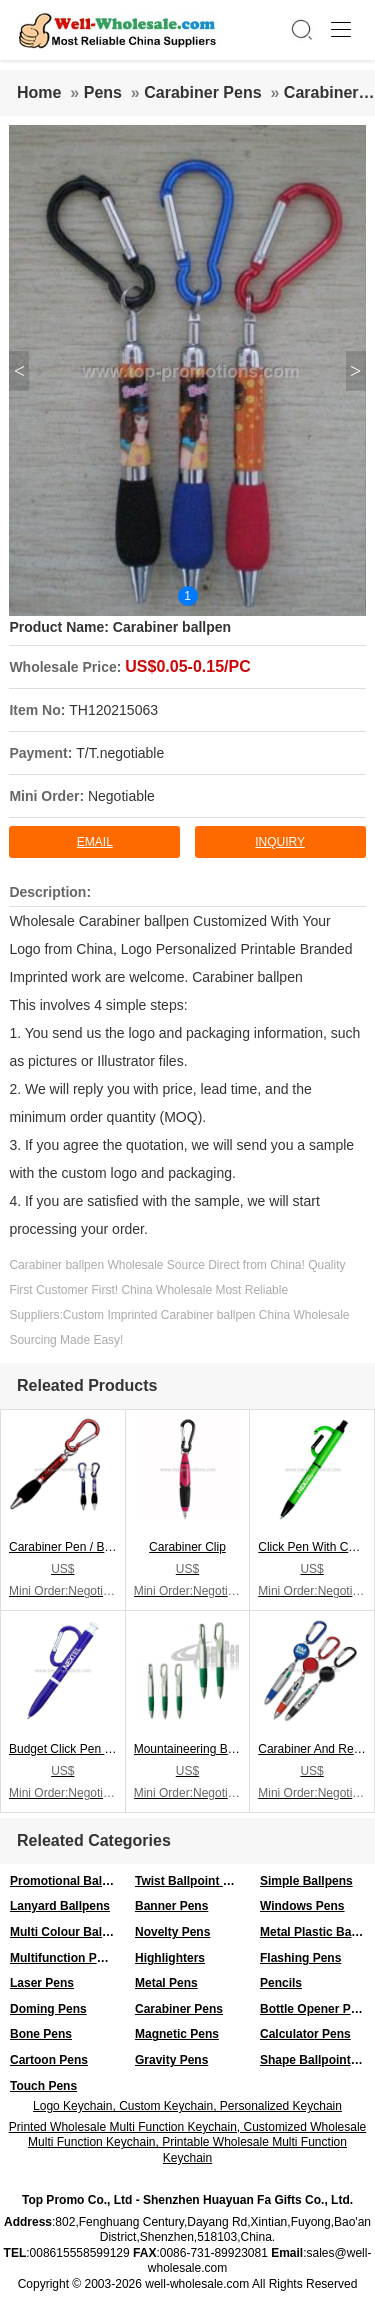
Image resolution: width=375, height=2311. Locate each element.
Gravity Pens (171, 2060)
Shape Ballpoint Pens (317, 2060)
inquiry (280, 842)
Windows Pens (302, 1906)
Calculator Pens (305, 2034)
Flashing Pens (300, 1958)
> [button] (355, 371)
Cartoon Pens (49, 2060)
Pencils (281, 1983)
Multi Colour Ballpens (67, 1932)
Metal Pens (166, 1983)
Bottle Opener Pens (315, 2009)
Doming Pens (48, 2009)
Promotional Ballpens (67, 1881)
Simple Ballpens (306, 1881)
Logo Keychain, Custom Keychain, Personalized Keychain (187, 2106)
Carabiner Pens (202, 92)
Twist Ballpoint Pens (192, 1881)
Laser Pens (42, 1983)
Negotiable (121, 796)
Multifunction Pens (63, 1958)
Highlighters (170, 1958)
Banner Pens (171, 1906)
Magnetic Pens (177, 2034)
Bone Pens (41, 2034)
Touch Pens (43, 2086)
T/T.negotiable (120, 753)
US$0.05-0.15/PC (187, 666)
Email (95, 842)
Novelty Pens (172, 1932)
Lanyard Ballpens (60, 1906)
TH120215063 (113, 710)
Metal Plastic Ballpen (317, 1932)
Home (39, 92)
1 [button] (187, 596)
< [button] (19, 371)
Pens (103, 92)
